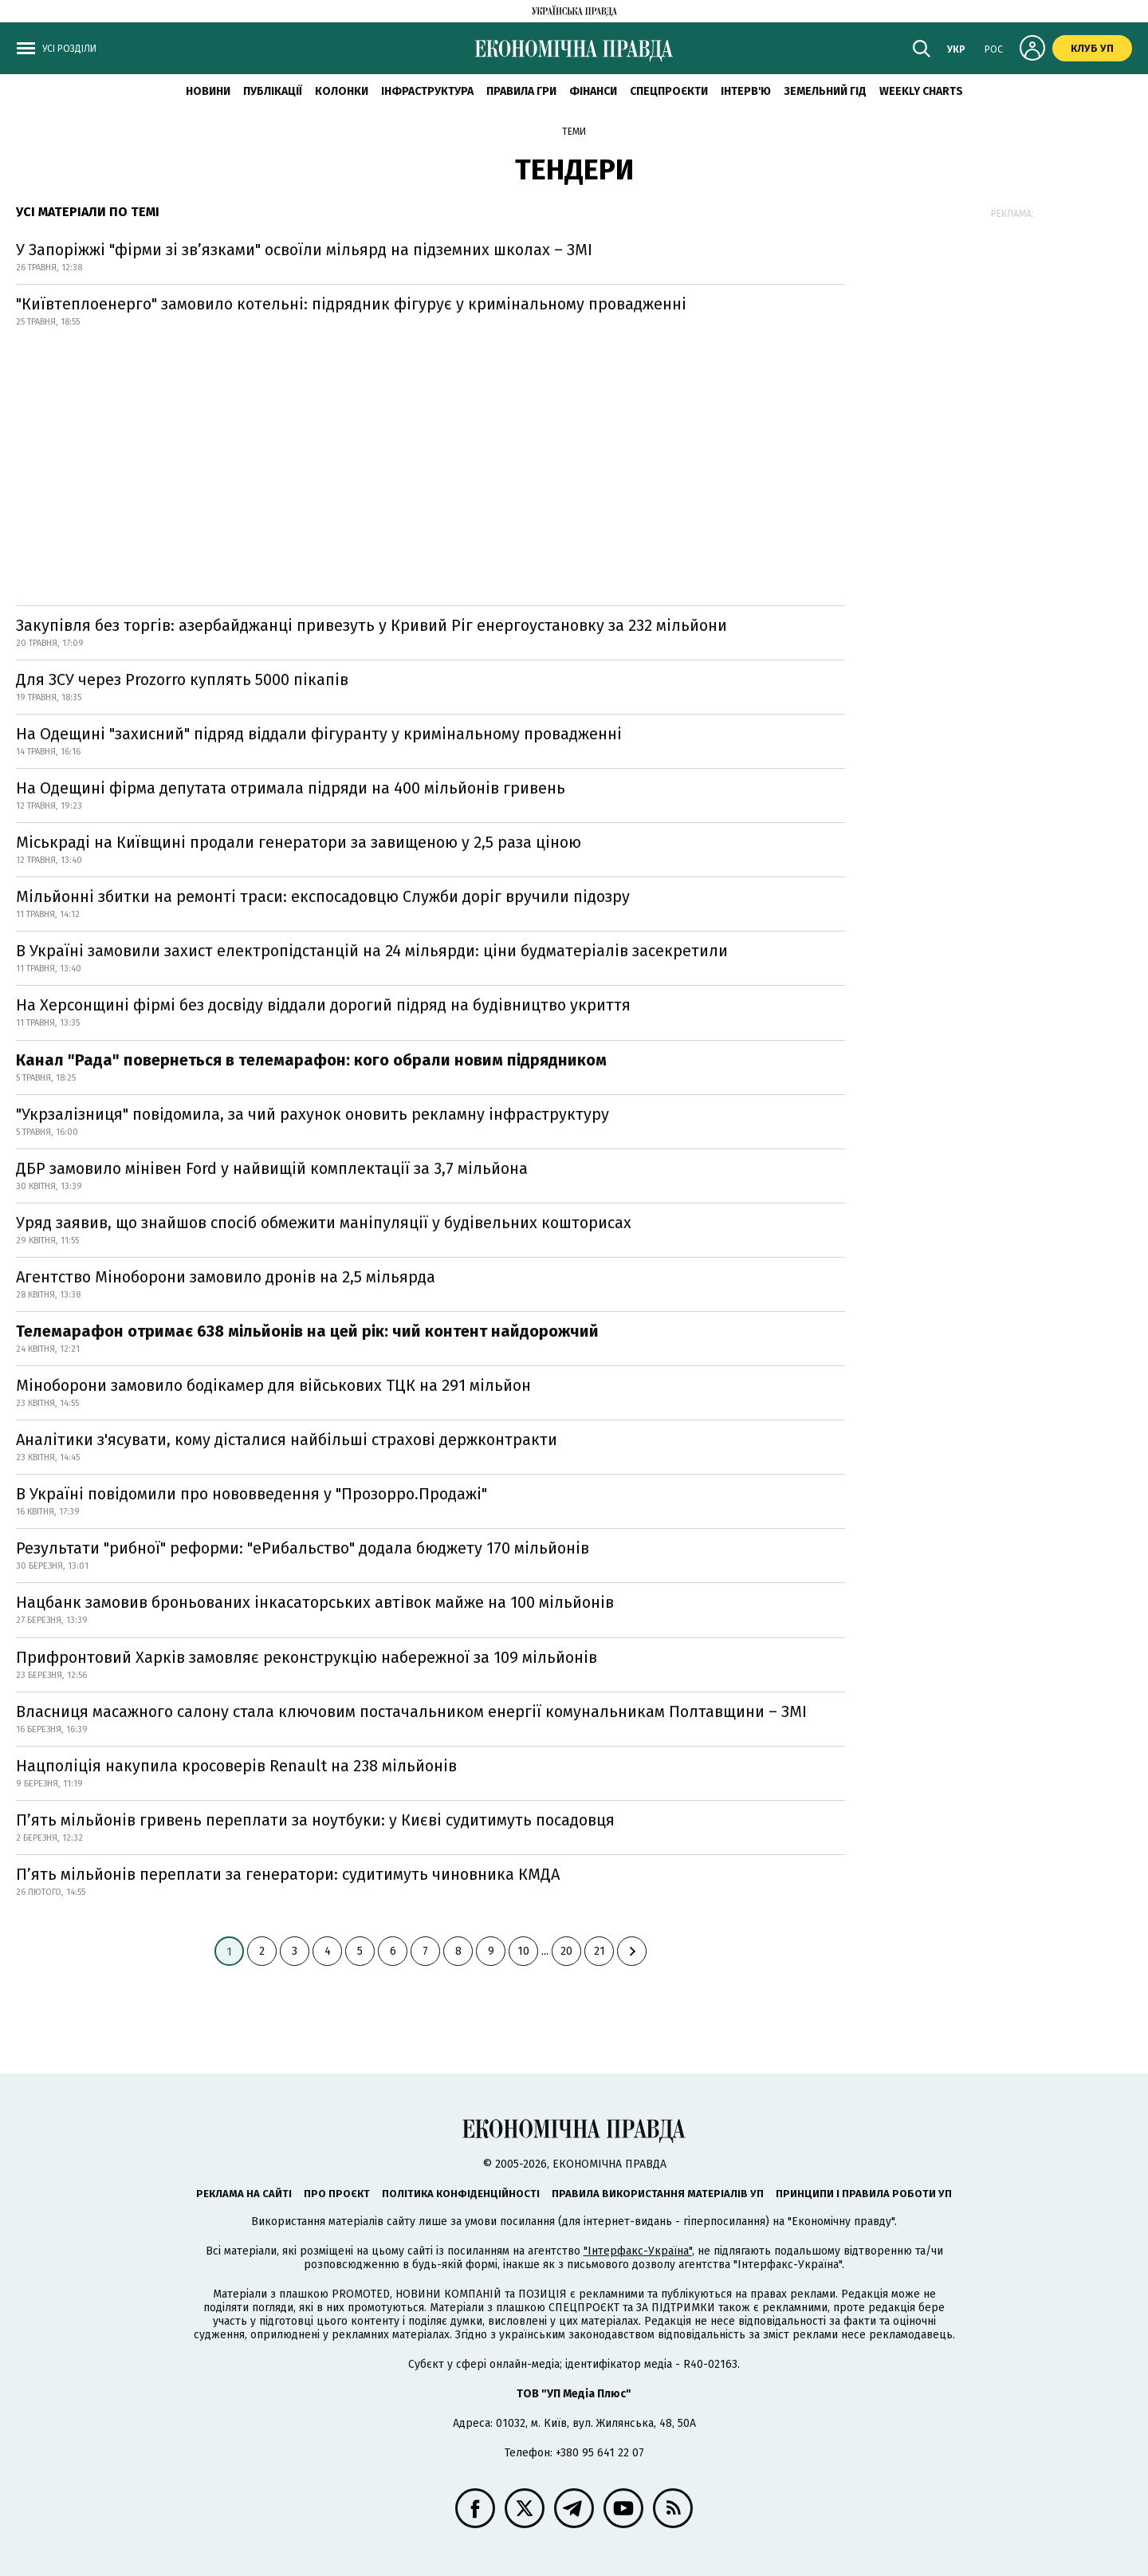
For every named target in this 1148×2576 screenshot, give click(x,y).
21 (599, 1951)
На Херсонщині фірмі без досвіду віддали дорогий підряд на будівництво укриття (323, 1004)
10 (523, 1951)
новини (208, 91)
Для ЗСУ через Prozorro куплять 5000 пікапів (182, 679)
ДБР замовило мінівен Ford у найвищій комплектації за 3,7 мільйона (272, 1168)
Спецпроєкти (669, 91)
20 (566, 1951)
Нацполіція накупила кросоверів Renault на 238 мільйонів (236, 1765)
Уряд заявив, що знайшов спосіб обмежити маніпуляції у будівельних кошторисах (323, 1222)
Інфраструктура (427, 91)
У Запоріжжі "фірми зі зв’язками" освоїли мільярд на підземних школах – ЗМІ (304, 249)
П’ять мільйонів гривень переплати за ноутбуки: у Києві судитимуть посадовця (315, 1820)
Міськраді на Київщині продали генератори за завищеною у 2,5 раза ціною (298, 842)
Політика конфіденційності (461, 2194)
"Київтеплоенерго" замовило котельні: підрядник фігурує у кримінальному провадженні (351, 303)
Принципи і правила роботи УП (864, 2194)
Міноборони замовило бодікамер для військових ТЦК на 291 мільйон (273, 1385)
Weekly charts (921, 91)
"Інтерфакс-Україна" (638, 2251)
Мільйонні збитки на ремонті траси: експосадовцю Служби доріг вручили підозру (323, 896)
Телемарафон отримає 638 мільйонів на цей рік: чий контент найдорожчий (307, 1331)
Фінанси (593, 91)
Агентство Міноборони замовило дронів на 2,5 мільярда (225, 1276)
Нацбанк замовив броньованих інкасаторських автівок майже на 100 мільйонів (315, 1602)
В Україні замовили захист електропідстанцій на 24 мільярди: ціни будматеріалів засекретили (372, 950)
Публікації (272, 91)
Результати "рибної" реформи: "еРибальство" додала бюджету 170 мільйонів (302, 1548)
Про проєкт (337, 2194)
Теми (574, 131)
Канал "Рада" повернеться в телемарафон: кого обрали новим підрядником (311, 1059)
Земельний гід (825, 91)
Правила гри (521, 91)
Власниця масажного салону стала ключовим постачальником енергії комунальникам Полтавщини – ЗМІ (411, 1711)
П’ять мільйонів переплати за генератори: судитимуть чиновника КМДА (288, 1874)
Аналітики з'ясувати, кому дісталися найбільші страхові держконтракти (286, 1439)
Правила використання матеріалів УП (658, 2194)
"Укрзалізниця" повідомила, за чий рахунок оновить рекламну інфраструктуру (312, 1114)
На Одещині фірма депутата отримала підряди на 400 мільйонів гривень (290, 788)
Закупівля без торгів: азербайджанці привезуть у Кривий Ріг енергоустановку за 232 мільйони (371, 625)
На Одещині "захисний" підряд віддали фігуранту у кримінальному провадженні (319, 733)
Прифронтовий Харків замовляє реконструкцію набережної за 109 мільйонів (306, 1657)
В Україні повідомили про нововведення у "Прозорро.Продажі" (251, 1493)
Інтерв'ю (746, 91)
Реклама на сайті (244, 2194)
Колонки (341, 91)
